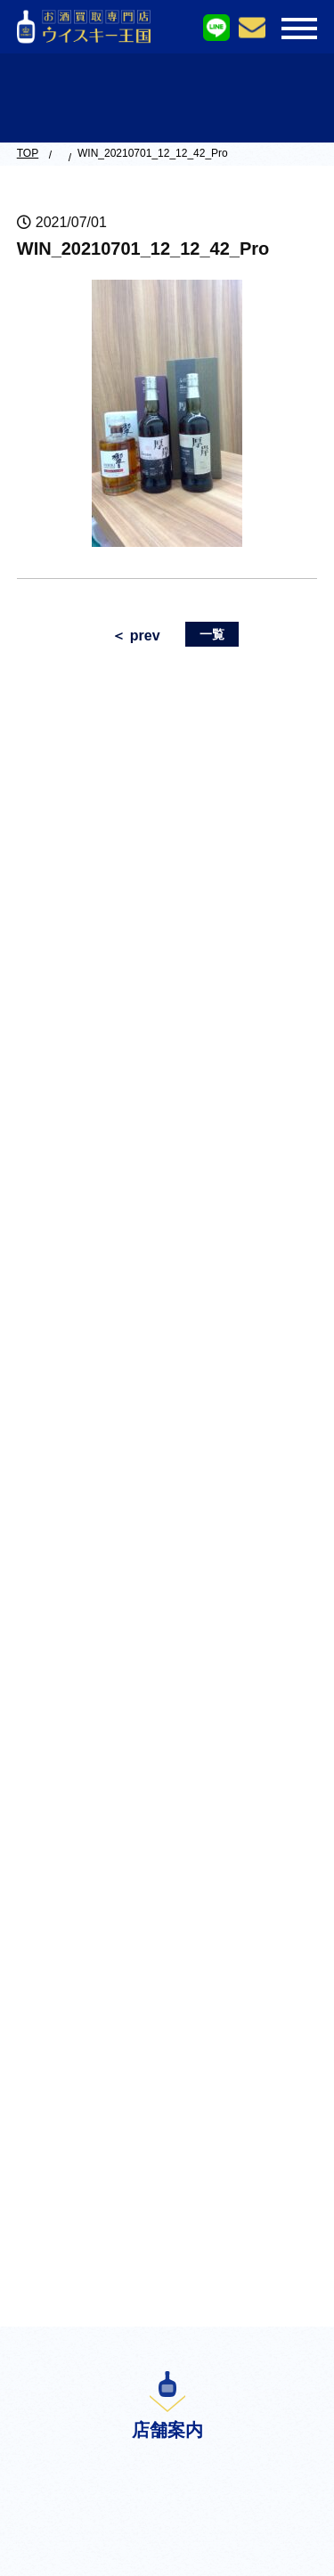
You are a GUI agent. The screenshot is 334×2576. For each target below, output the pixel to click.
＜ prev (135, 635)
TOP (27, 153)
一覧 (212, 634)
